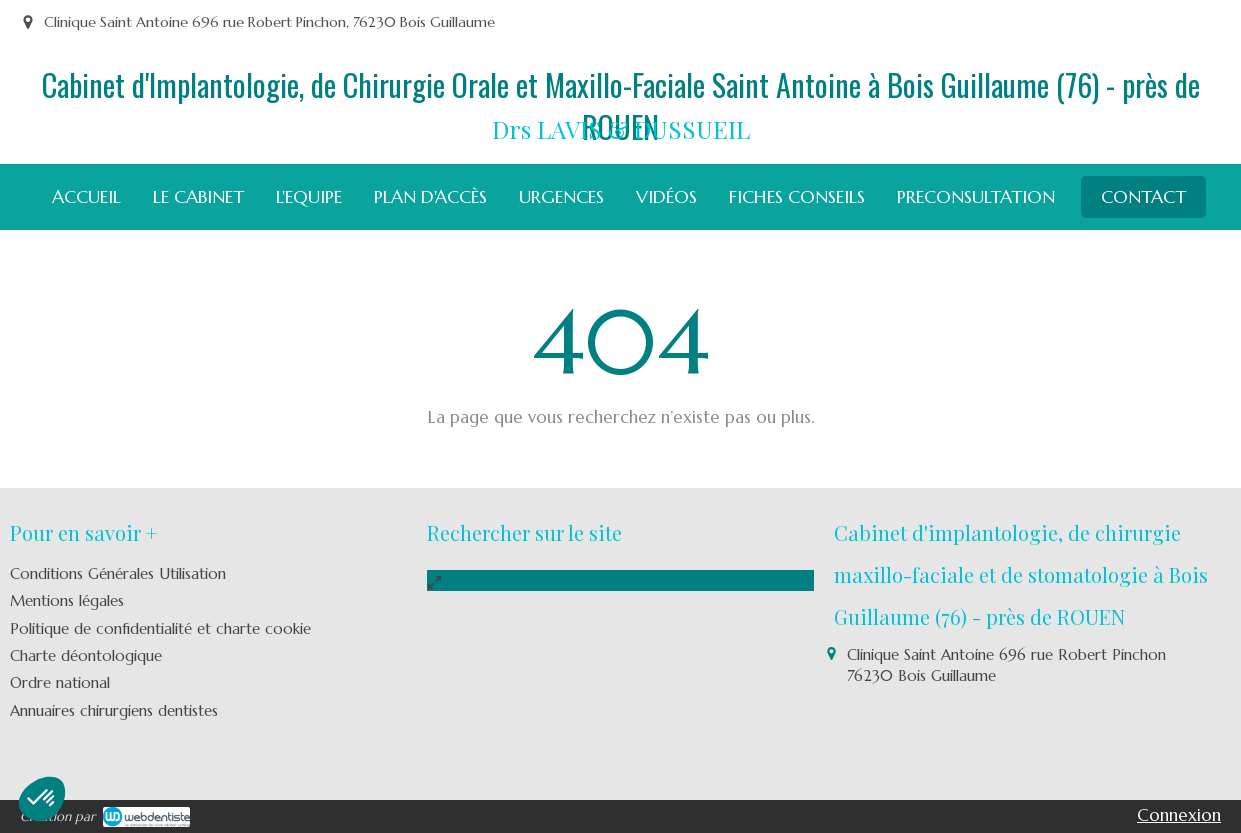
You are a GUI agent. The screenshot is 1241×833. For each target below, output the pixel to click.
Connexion (1179, 815)
